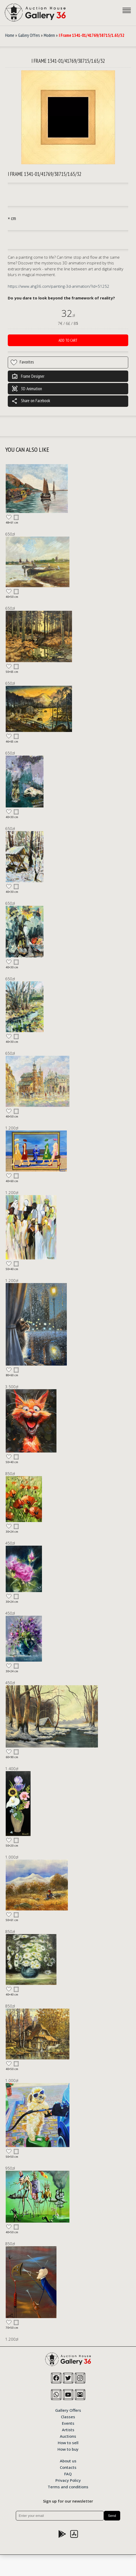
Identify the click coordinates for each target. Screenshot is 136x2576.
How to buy (68, 2449)
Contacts (68, 2467)
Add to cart (68, 340)
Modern (49, 35)
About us (68, 2460)
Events (68, 2423)
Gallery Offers (29, 35)
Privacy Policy (68, 2480)
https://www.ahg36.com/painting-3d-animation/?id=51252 (58, 286)
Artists (68, 2429)
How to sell (68, 2442)
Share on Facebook (31, 401)
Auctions (68, 2436)
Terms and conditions (68, 2486)
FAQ (68, 2473)
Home (9, 35)
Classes (68, 2416)
